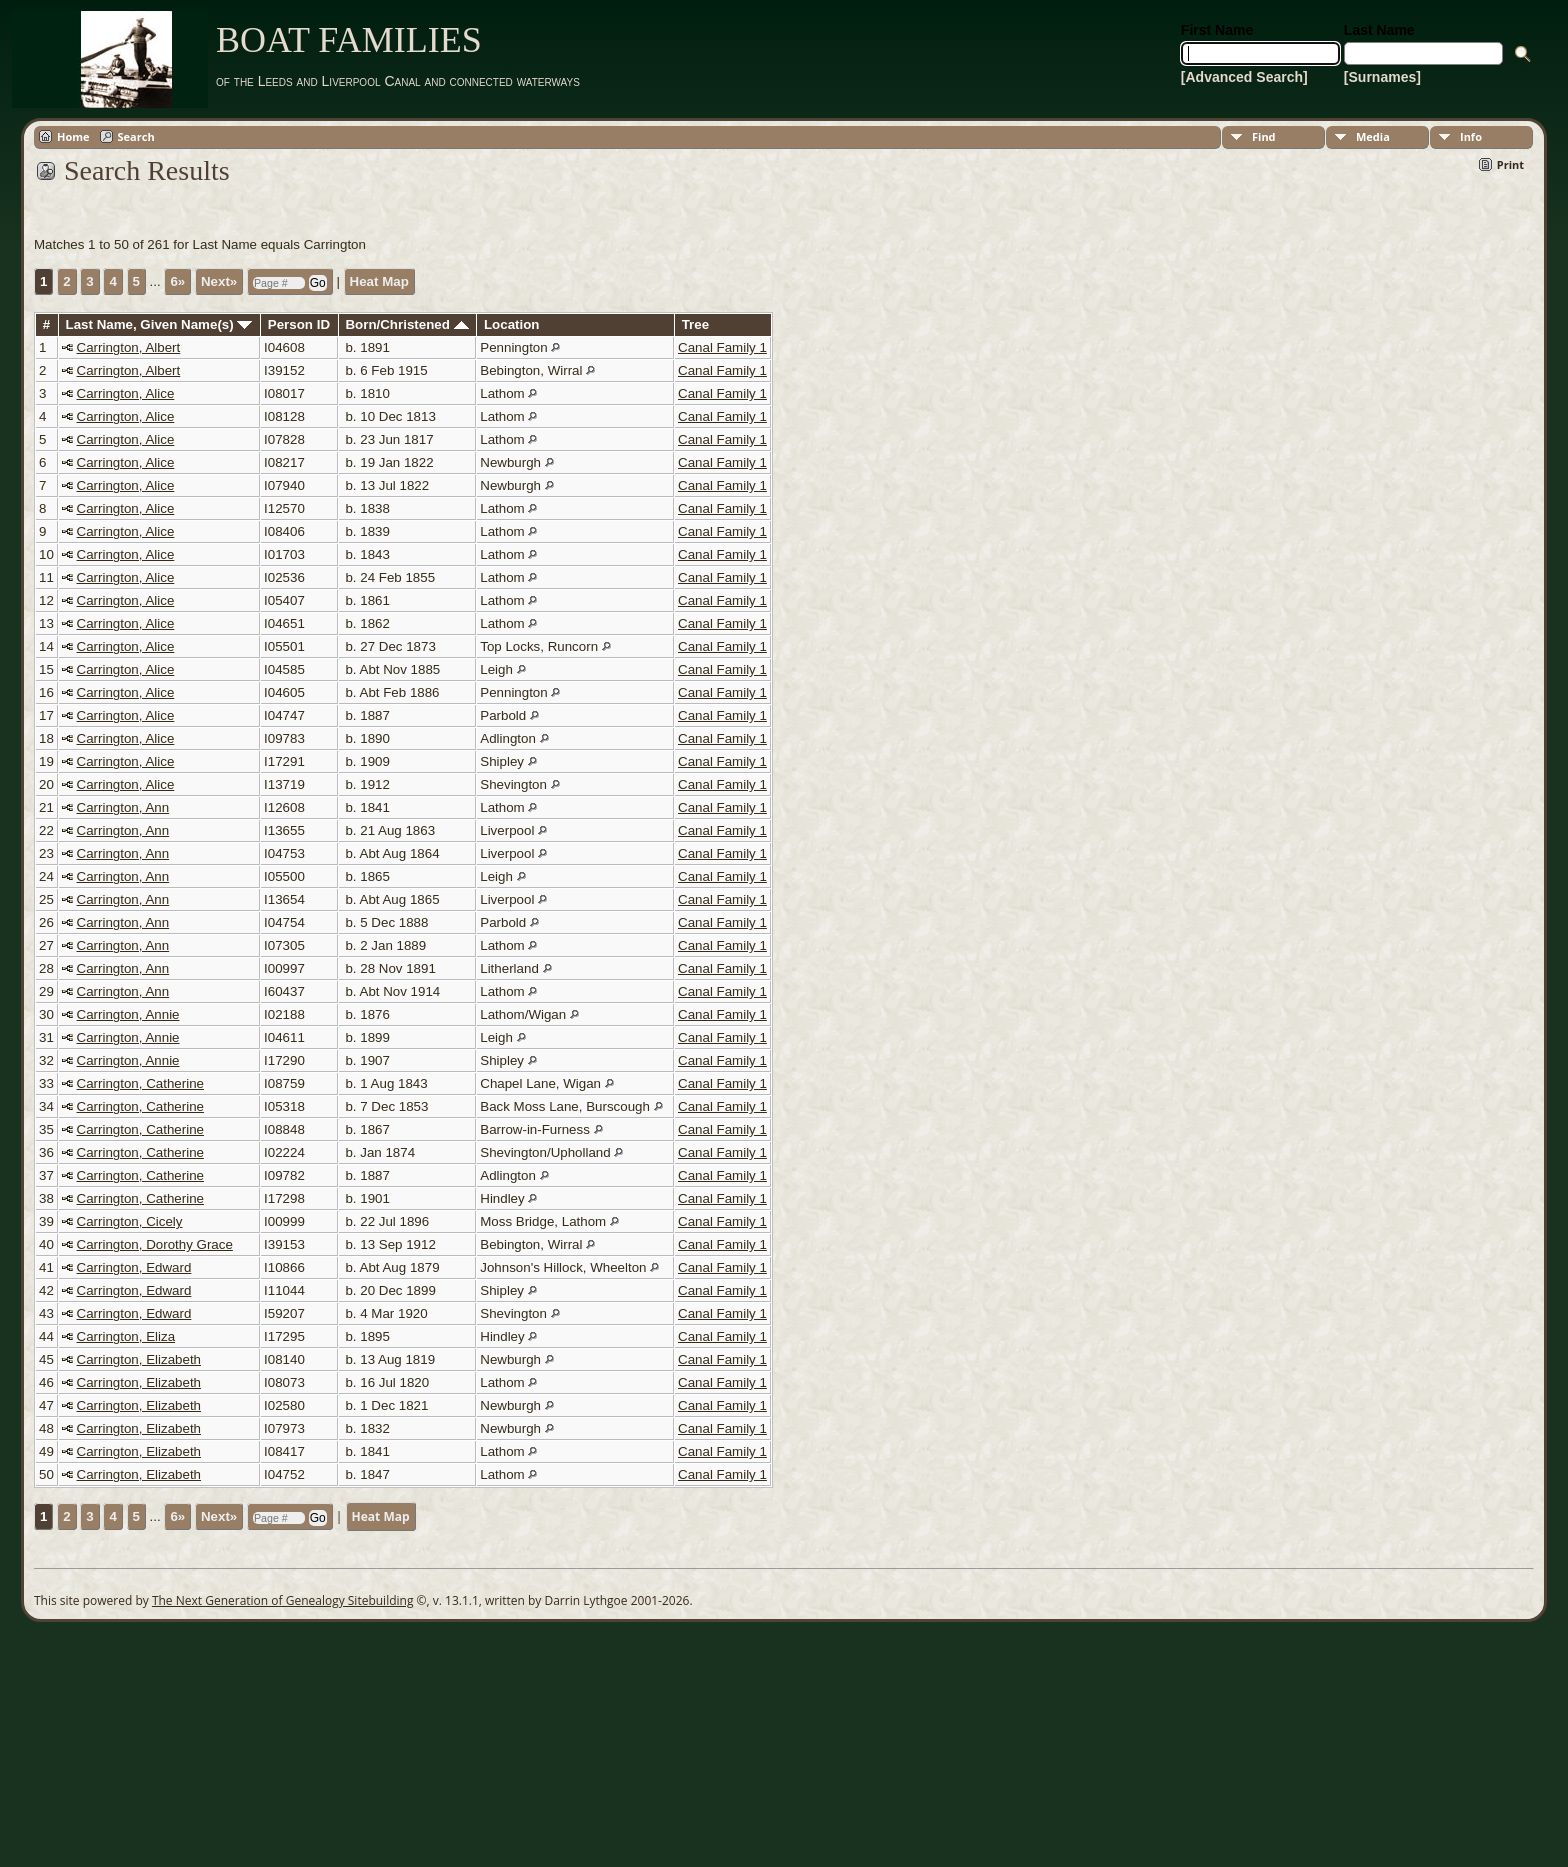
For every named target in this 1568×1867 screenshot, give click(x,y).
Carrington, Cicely (130, 1221)
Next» (219, 281)
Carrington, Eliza (126, 1336)
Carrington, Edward (134, 1267)
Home (73, 136)
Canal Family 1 (722, 347)
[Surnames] (1382, 77)
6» (177, 281)
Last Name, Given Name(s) (159, 324)
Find (1264, 136)
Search (136, 136)
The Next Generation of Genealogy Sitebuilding (283, 1600)
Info (1471, 136)
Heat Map (379, 281)
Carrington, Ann (123, 807)
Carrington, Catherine (140, 1083)
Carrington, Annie (128, 1014)
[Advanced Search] (1244, 77)
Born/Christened (406, 324)
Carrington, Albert (129, 347)
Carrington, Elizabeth (139, 1359)
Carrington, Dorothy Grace (155, 1244)
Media (1373, 136)
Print (1510, 164)
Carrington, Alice (126, 393)
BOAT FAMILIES (349, 40)
